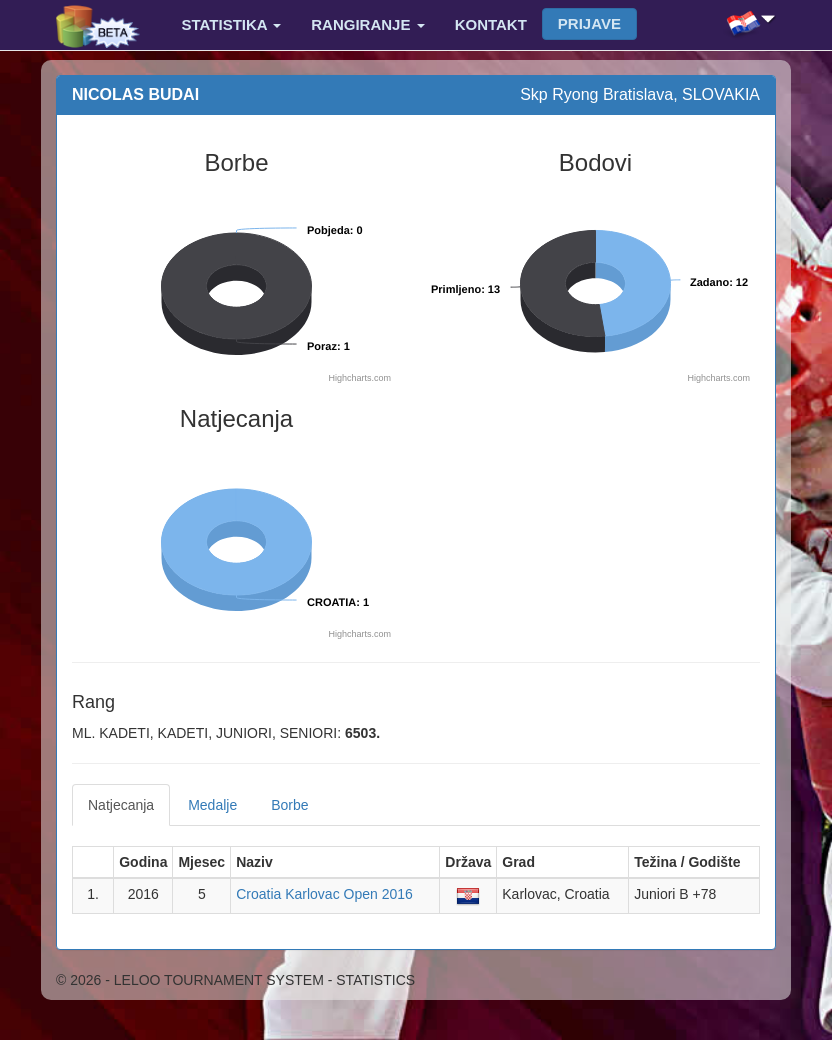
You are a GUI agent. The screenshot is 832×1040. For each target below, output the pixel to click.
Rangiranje (367, 24)
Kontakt (491, 24)
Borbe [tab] (289, 805)
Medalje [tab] (212, 805)
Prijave (589, 23)
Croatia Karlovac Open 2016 (324, 894)
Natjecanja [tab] (121, 805)
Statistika (232, 24)
